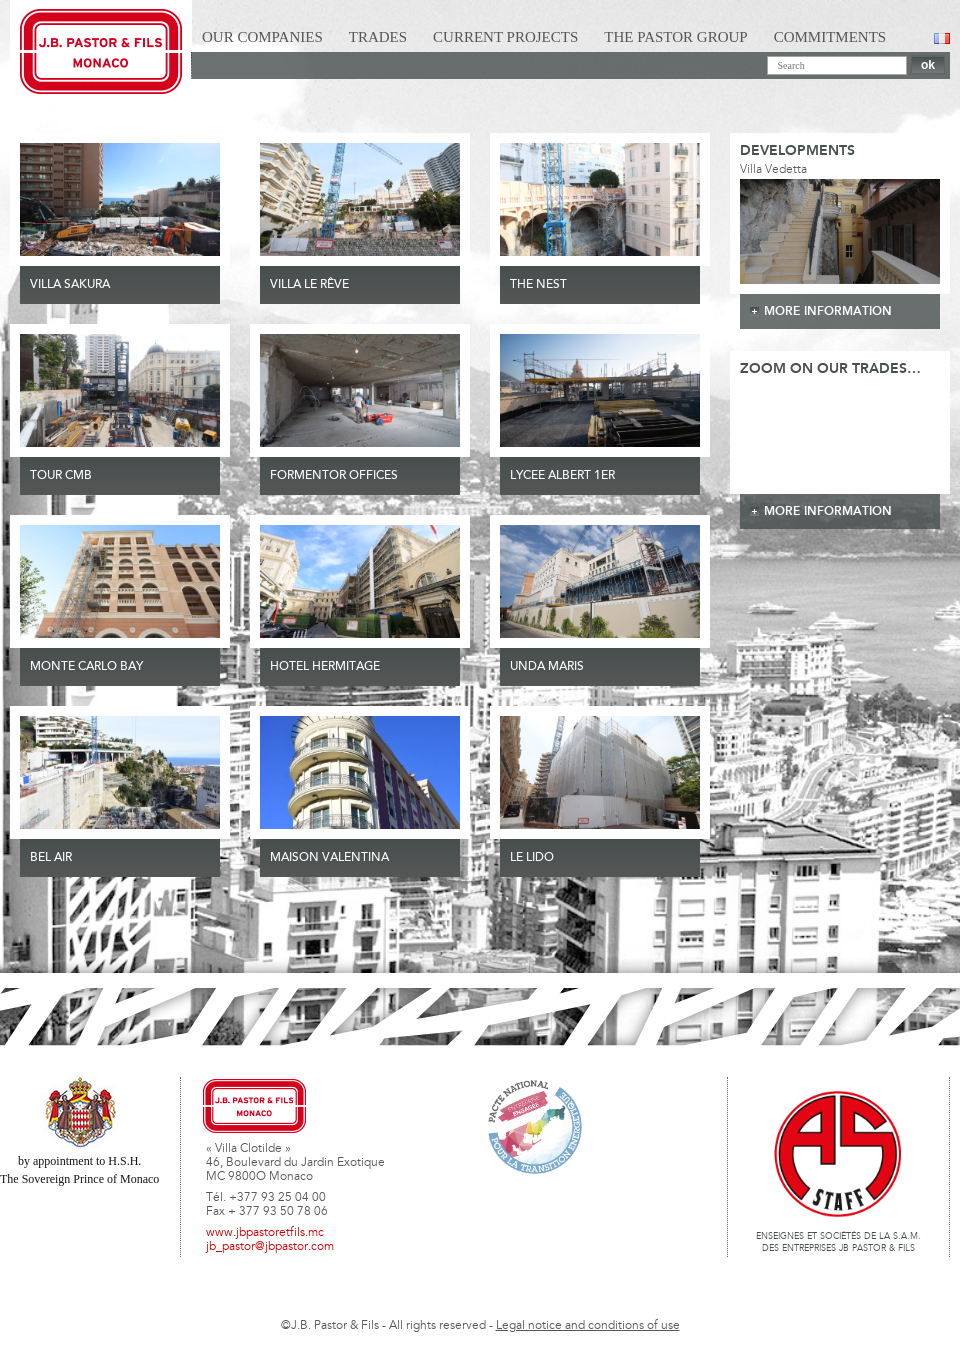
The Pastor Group (675, 37)
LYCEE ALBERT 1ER (562, 476)
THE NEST (538, 285)
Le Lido (532, 858)
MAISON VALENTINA (329, 858)
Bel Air (51, 858)
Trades (378, 37)
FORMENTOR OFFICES (334, 476)
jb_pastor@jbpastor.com (270, 1247)
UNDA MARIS (547, 667)
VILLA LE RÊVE (309, 285)
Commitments (830, 37)
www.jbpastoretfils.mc (265, 1233)
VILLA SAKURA (70, 285)
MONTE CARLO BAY (86, 667)
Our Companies (262, 37)
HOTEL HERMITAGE (325, 667)
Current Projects (505, 37)
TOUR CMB (61, 476)
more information (828, 311)
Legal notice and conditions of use (588, 1326)
